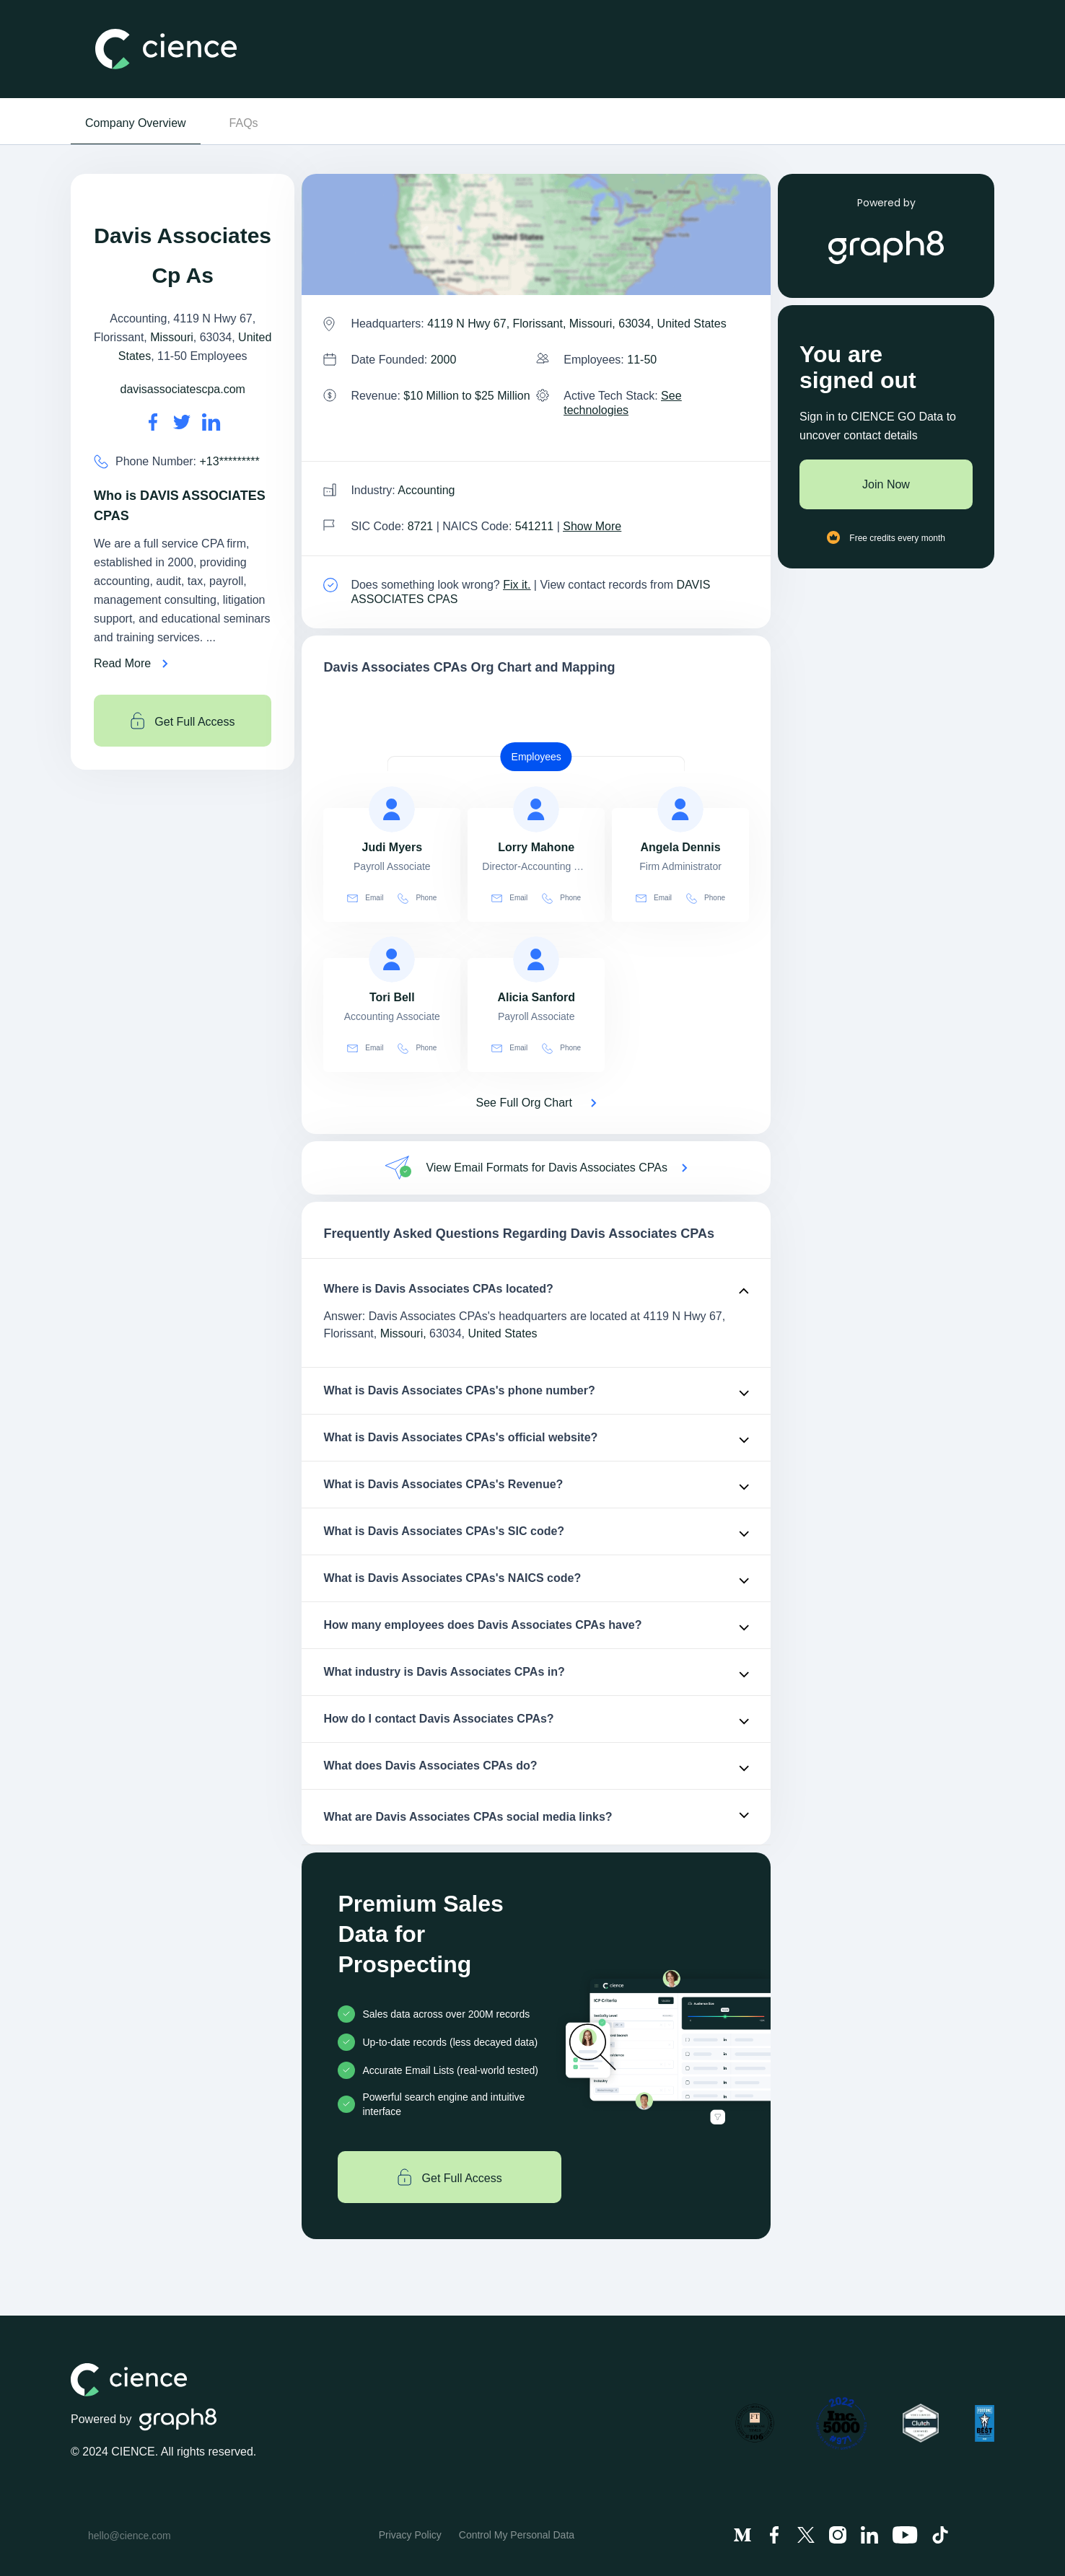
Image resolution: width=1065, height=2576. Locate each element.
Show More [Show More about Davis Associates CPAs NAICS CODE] (592, 526)
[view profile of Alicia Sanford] (536, 959)
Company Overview (135, 123)
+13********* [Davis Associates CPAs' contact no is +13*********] (230, 461)
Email (365, 898)
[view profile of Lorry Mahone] (536, 809)
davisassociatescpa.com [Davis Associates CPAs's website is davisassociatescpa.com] (182, 389)
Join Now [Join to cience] (886, 484)
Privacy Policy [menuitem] (410, 2535)
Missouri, (403, 1333)
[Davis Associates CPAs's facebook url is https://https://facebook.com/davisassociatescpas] (153, 422)
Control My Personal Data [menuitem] (516, 2535)
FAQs (243, 123)
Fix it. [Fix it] (516, 585)
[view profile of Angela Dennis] (680, 809)
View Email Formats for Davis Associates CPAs (546, 1167)
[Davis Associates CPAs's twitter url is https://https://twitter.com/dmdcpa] (181, 422)
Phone (417, 898)
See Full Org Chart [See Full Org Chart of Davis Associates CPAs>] (524, 1102)
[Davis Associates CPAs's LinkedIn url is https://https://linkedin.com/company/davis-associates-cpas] (211, 422)
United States (503, 1333)
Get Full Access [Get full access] (183, 720)
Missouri (171, 337)
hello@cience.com (129, 2535)
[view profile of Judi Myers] (392, 809)
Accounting (426, 490)
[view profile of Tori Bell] (392, 959)
